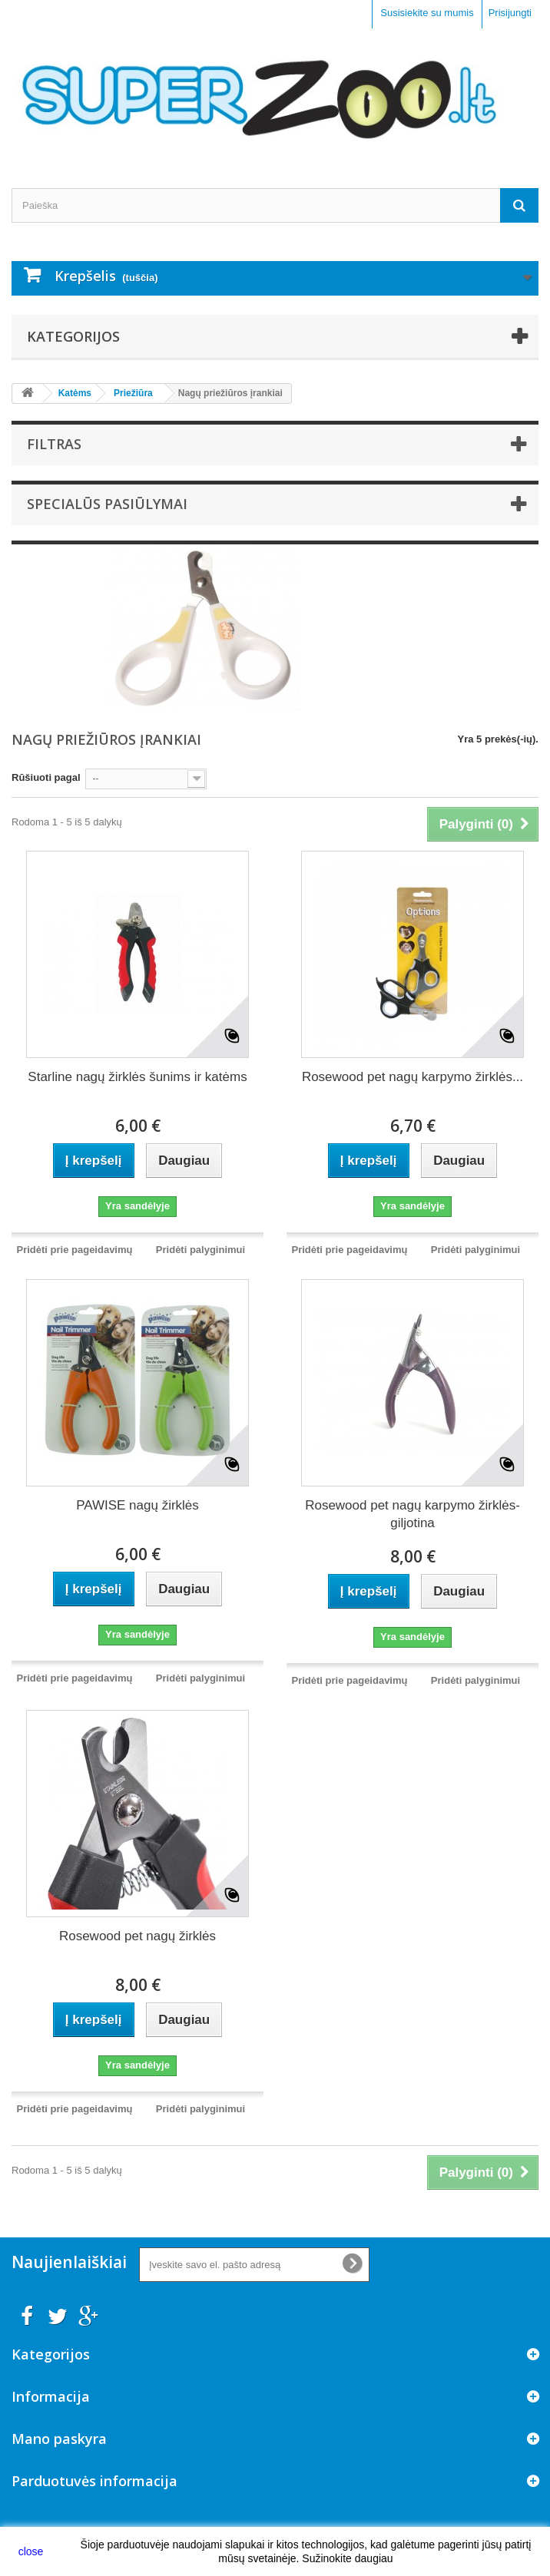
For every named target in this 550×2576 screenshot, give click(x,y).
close (31, 2551)
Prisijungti (510, 12)
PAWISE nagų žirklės (137, 1505)
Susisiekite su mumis (426, 12)
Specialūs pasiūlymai (107, 503)
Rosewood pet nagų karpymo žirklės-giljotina (412, 1514)
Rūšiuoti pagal (46, 777)
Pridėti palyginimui (200, 1249)
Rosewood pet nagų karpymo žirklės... (412, 1077)
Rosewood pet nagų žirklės (137, 1936)
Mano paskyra (59, 2438)
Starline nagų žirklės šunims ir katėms (137, 1077)
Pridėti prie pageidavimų (75, 1249)
